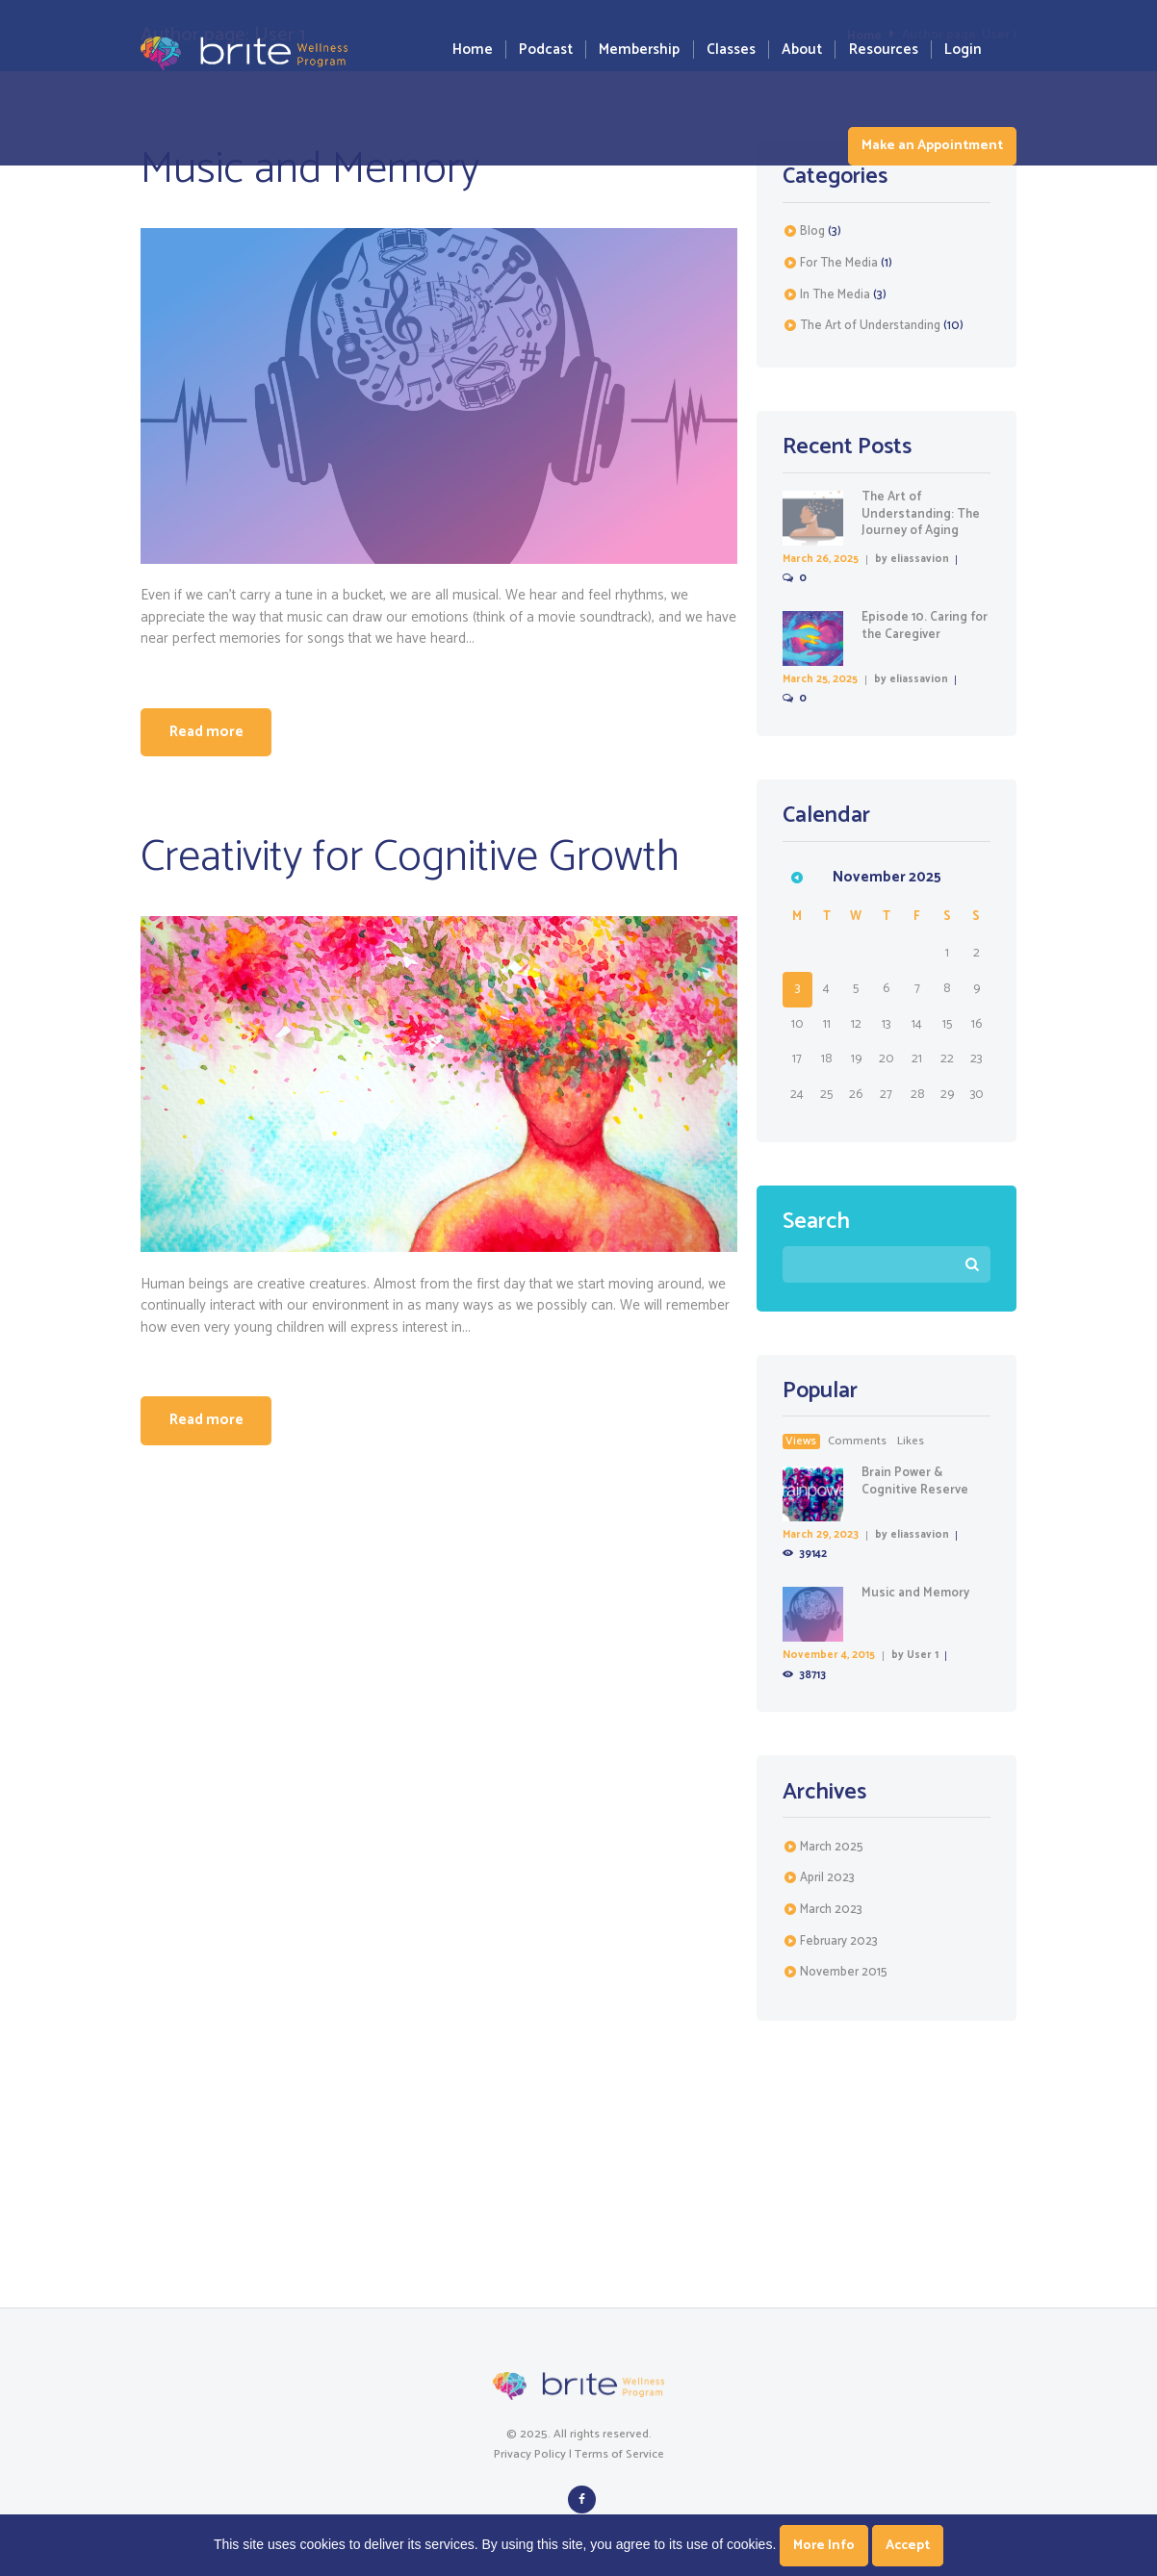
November (843, 1977)
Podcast (546, 49)
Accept (908, 2546)
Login (963, 49)
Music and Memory (311, 169)
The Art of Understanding (870, 326)
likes (910, 1443)
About (802, 49)
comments (857, 1443)
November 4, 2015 (829, 1659)
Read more (208, 734)
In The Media (835, 295)
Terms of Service (619, 2458)
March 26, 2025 (821, 559)
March (831, 1851)
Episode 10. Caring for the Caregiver (924, 626)
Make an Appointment (932, 146)
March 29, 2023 (821, 1537)
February (839, 1945)
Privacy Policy (530, 2458)
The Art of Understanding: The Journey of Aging (921, 513)
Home (472, 49)
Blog (812, 231)
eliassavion (920, 559)
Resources (883, 49)
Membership (639, 49)
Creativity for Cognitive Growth (411, 859)
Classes (731, 49)
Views (801, 1443)
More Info (824, 2546)
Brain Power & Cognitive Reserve (914, 1484)
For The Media (839, 263)
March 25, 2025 (821, 680)
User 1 (922, 1659)
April (827, 1883)
